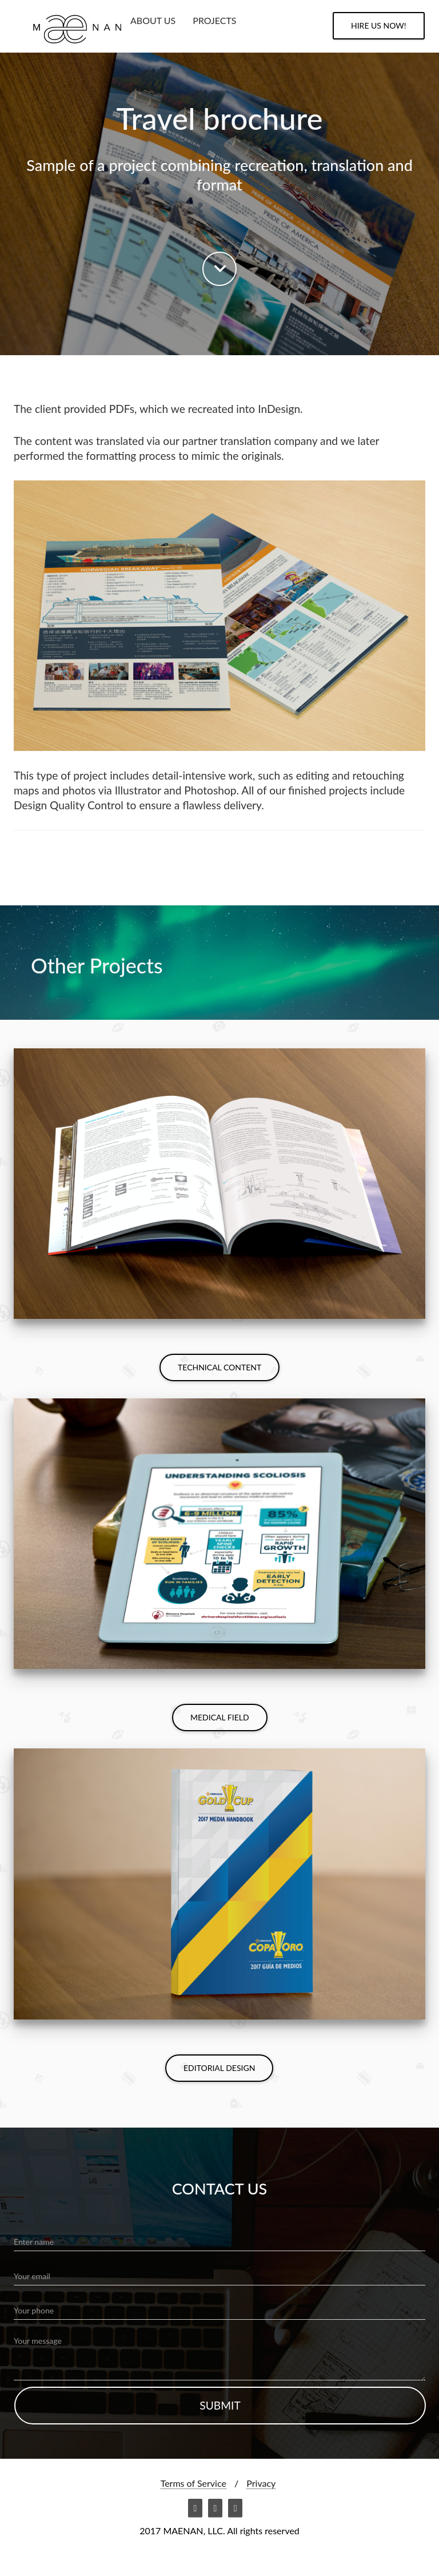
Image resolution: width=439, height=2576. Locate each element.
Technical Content (219, 1367)
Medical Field (219, 1717)
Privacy (261, 2483)
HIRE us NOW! (378, 25)
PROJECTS (214, 20)
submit (219, 2405)
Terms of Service (193, 2483)
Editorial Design (219, 2068)
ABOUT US (152, 20)
